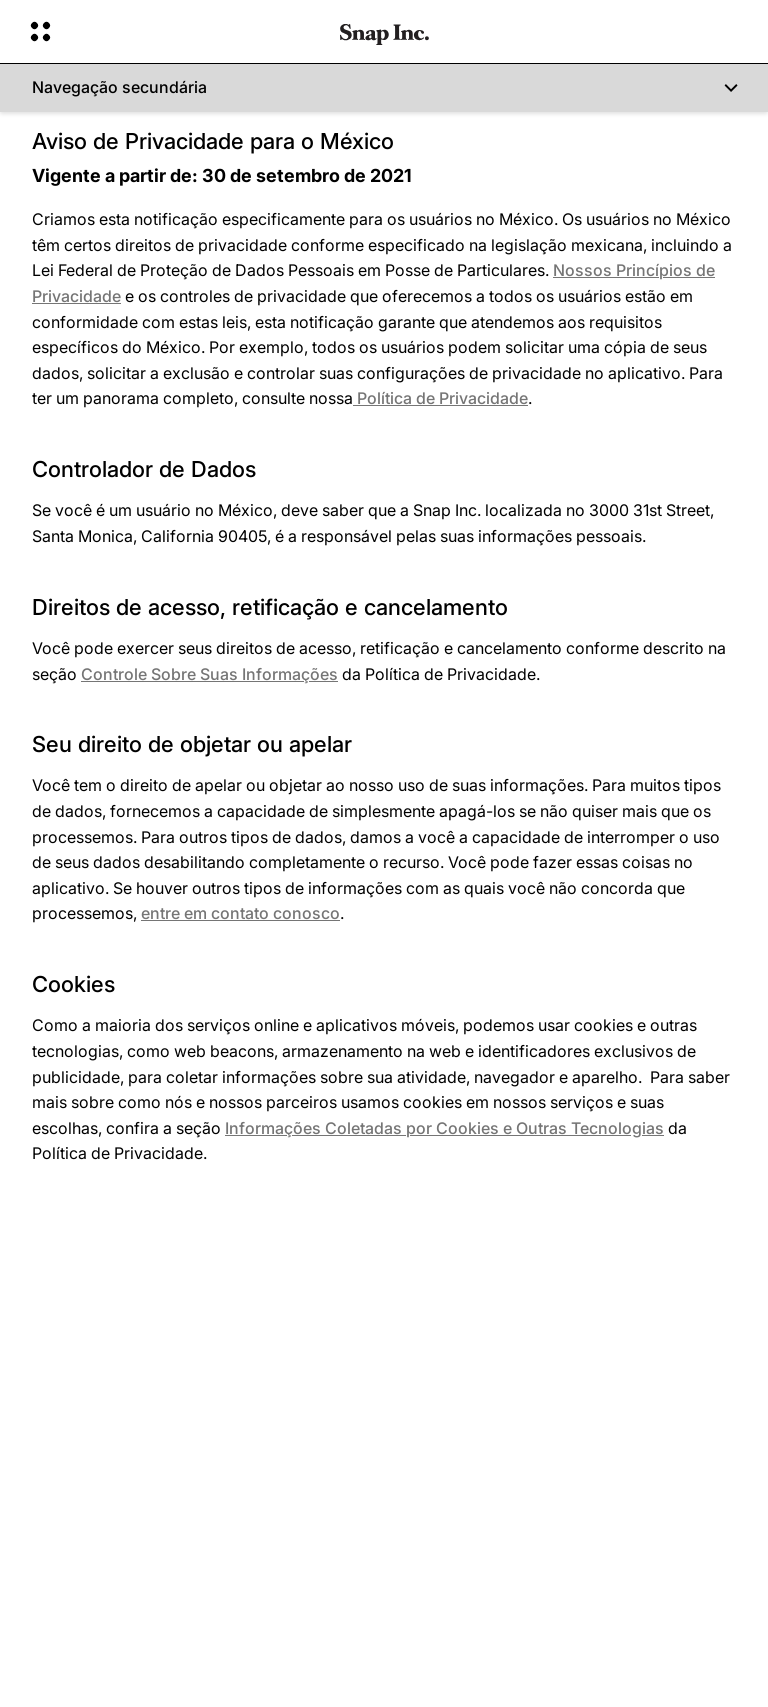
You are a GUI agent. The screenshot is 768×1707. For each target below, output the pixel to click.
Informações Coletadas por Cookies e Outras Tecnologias (444, 1128)
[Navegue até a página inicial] (384, 32)
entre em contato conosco (240, 913)
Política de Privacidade (440, 398)
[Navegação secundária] (384, 88)
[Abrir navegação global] (172, 32)
